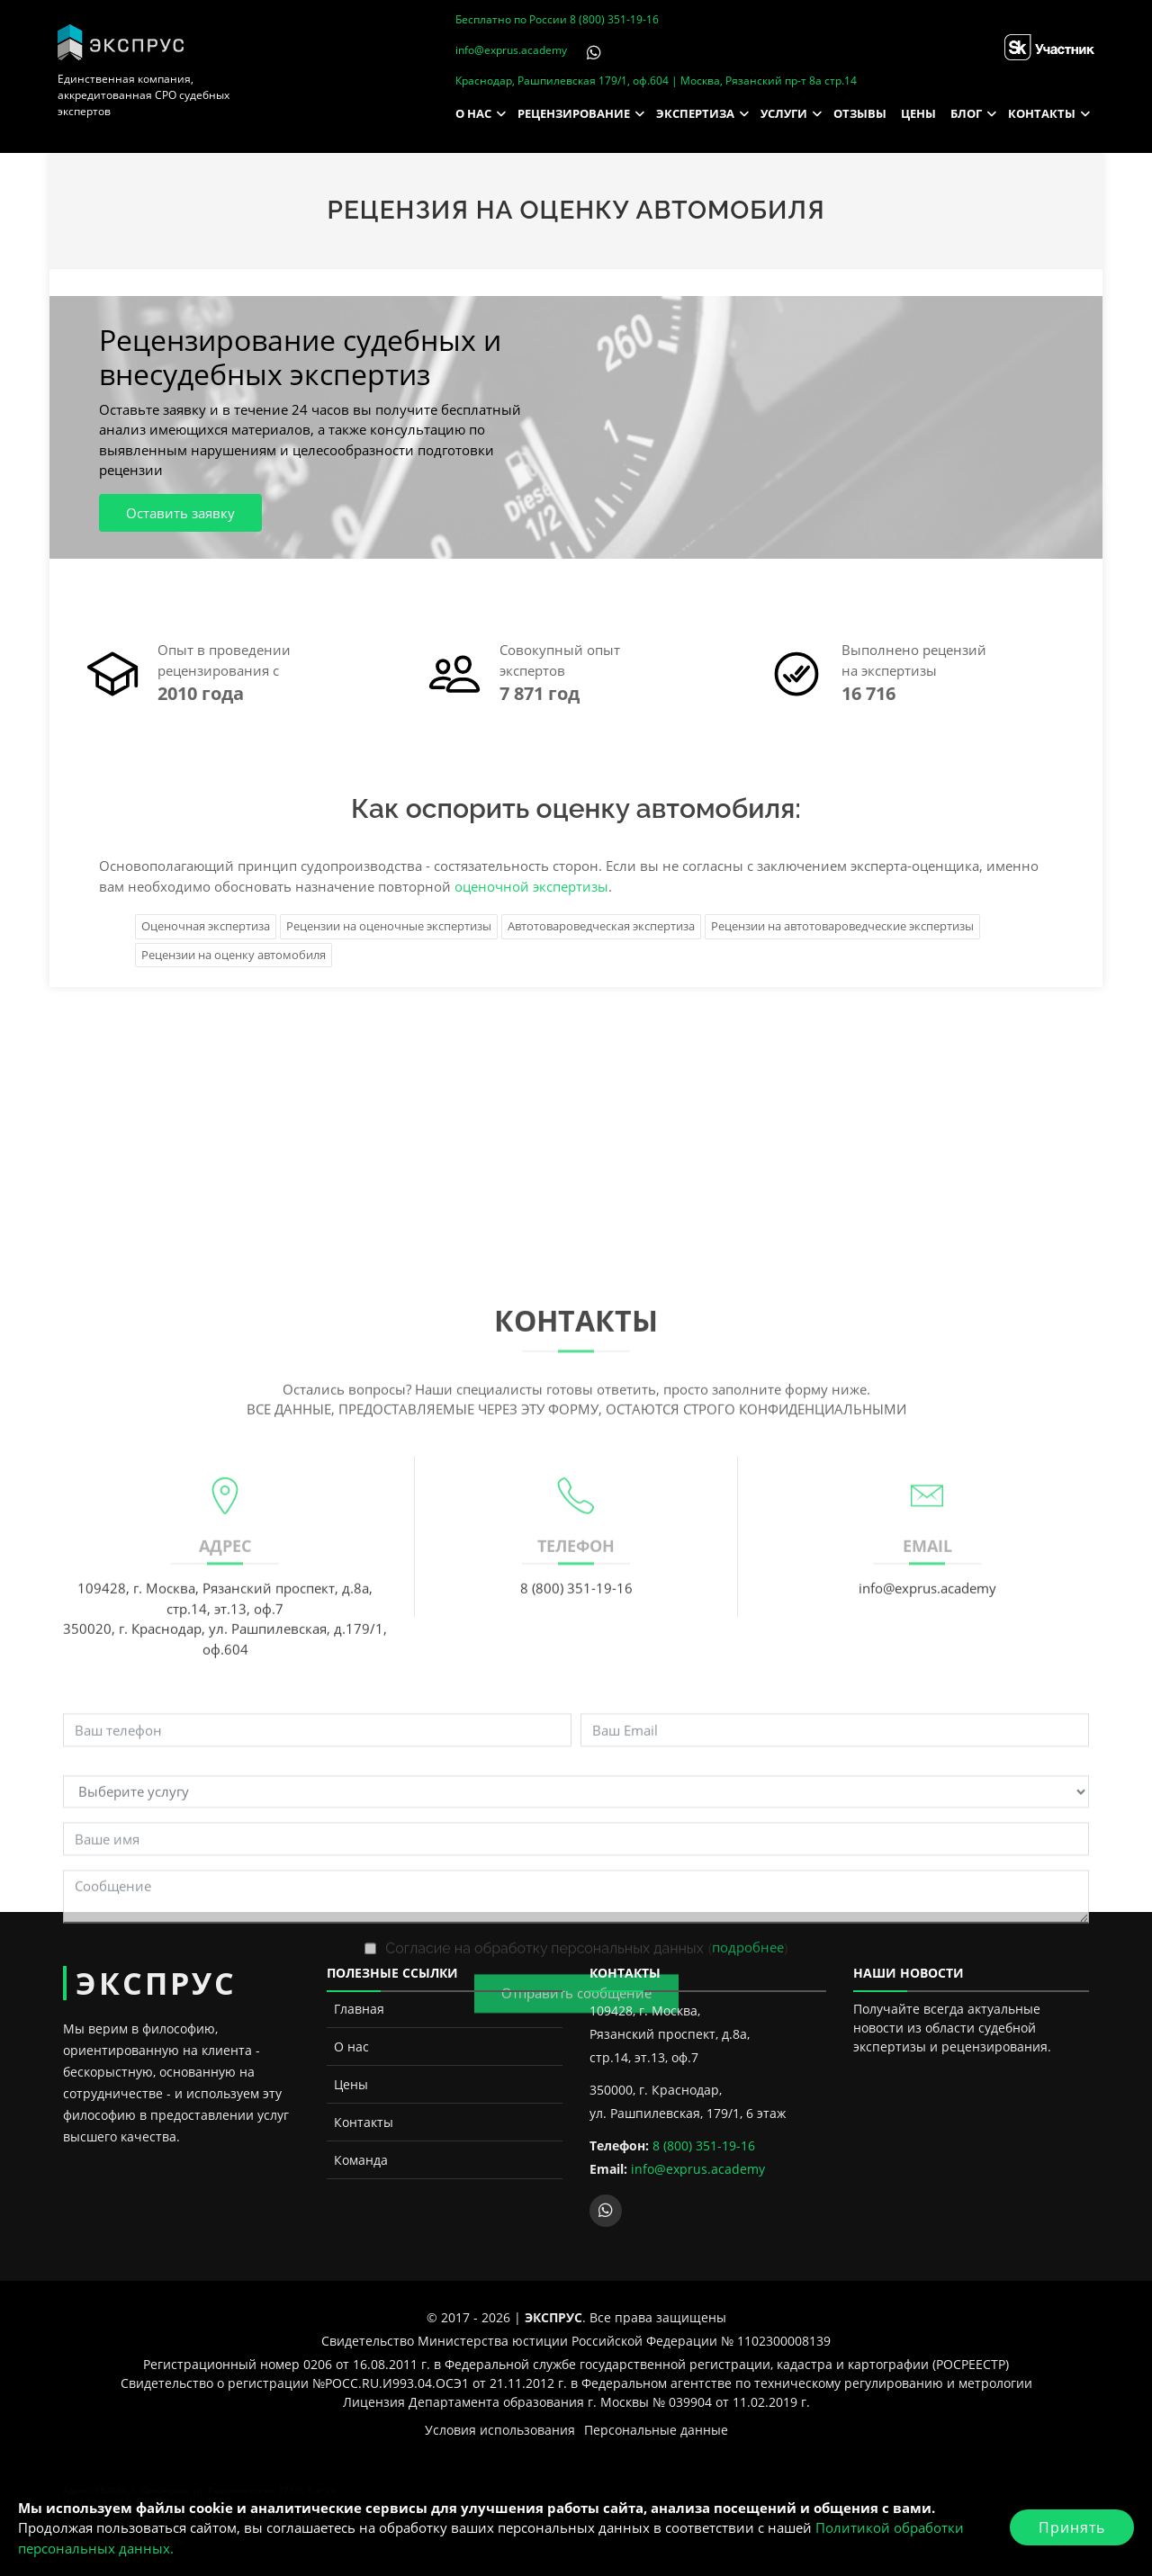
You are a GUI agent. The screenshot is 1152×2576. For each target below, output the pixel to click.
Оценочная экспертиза (205, 926)
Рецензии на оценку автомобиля (233, 955)
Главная (359, 2008)
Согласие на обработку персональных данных (544, 2269)
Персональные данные (656, 2429)
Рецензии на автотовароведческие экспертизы (842, 926)
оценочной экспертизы (531, 886)
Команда (361, 2159)
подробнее (748, 2269)
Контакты (363, 2122)
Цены (351, 2084)
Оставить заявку (180, 513)
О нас (351, 2046)
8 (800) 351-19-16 (614, 19)
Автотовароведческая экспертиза (601, 926)
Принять (1072, 2527)
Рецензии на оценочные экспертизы (388, 926)
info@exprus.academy (511, 50)
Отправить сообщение (576, 2315)
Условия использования (500, 2429)
